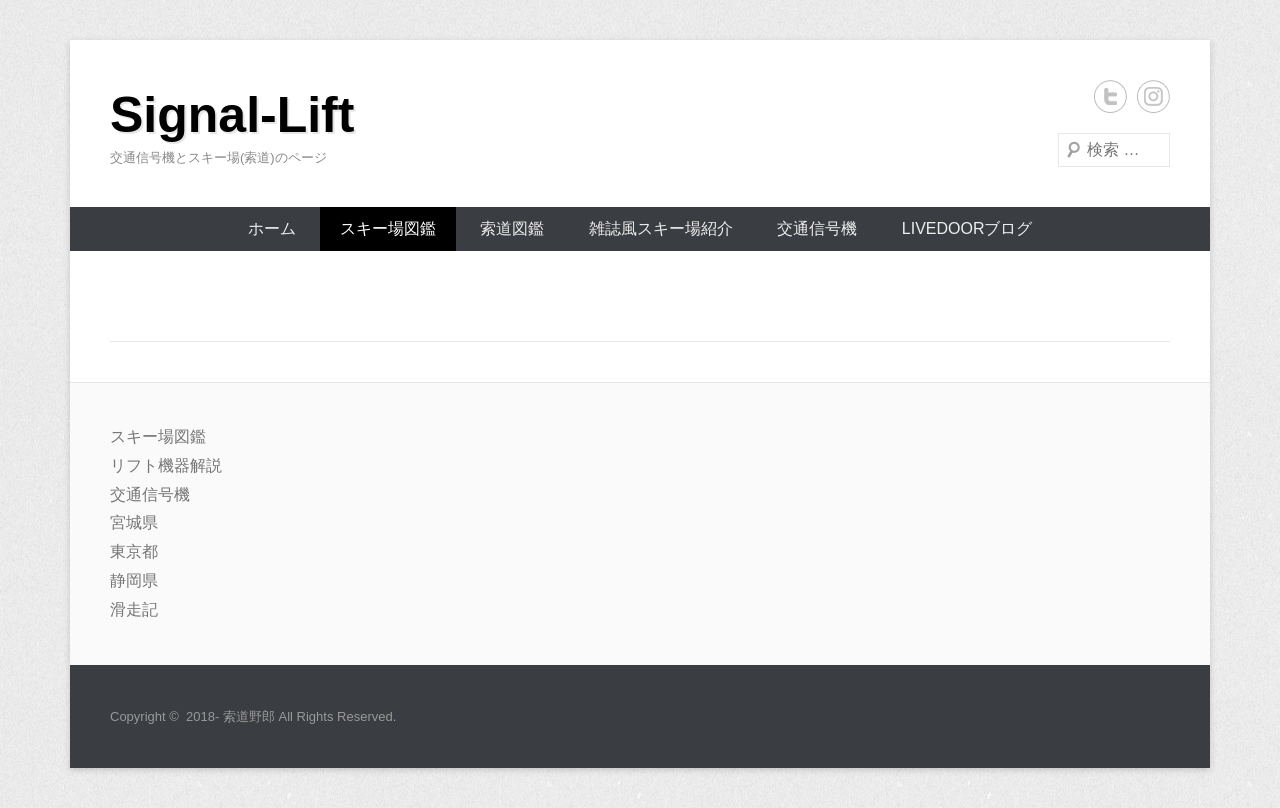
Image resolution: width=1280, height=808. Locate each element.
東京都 (134, 551)
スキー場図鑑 (388, 228)
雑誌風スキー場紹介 (661, 228)
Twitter (1110, 96)
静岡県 (134, 580)
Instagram (1153, 96)
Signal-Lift (232, 115)
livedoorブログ (967, 228)
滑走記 (134, 609)
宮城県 (134, 522)
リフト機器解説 (166, 465)
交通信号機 (817, 228)
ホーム (272, 228)
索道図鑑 (512, 228)
